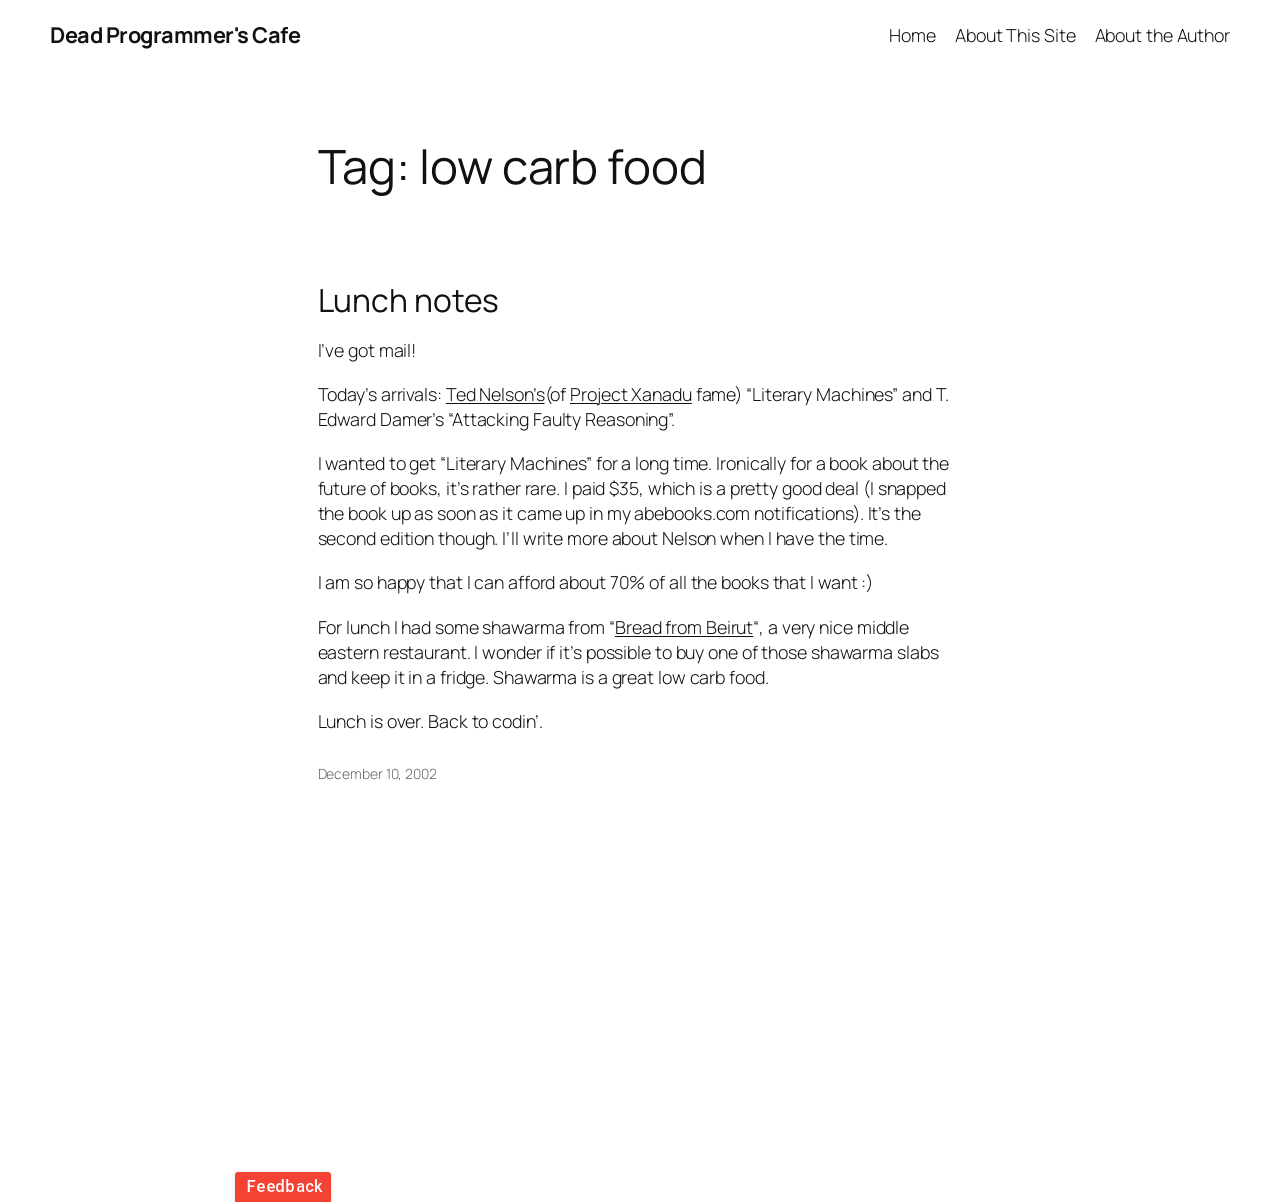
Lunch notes (409, 301)
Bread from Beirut (684, 627)
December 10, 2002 (377, 773)
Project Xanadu (631, 394)
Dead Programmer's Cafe (175, 35)
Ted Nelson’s (495, 394)
